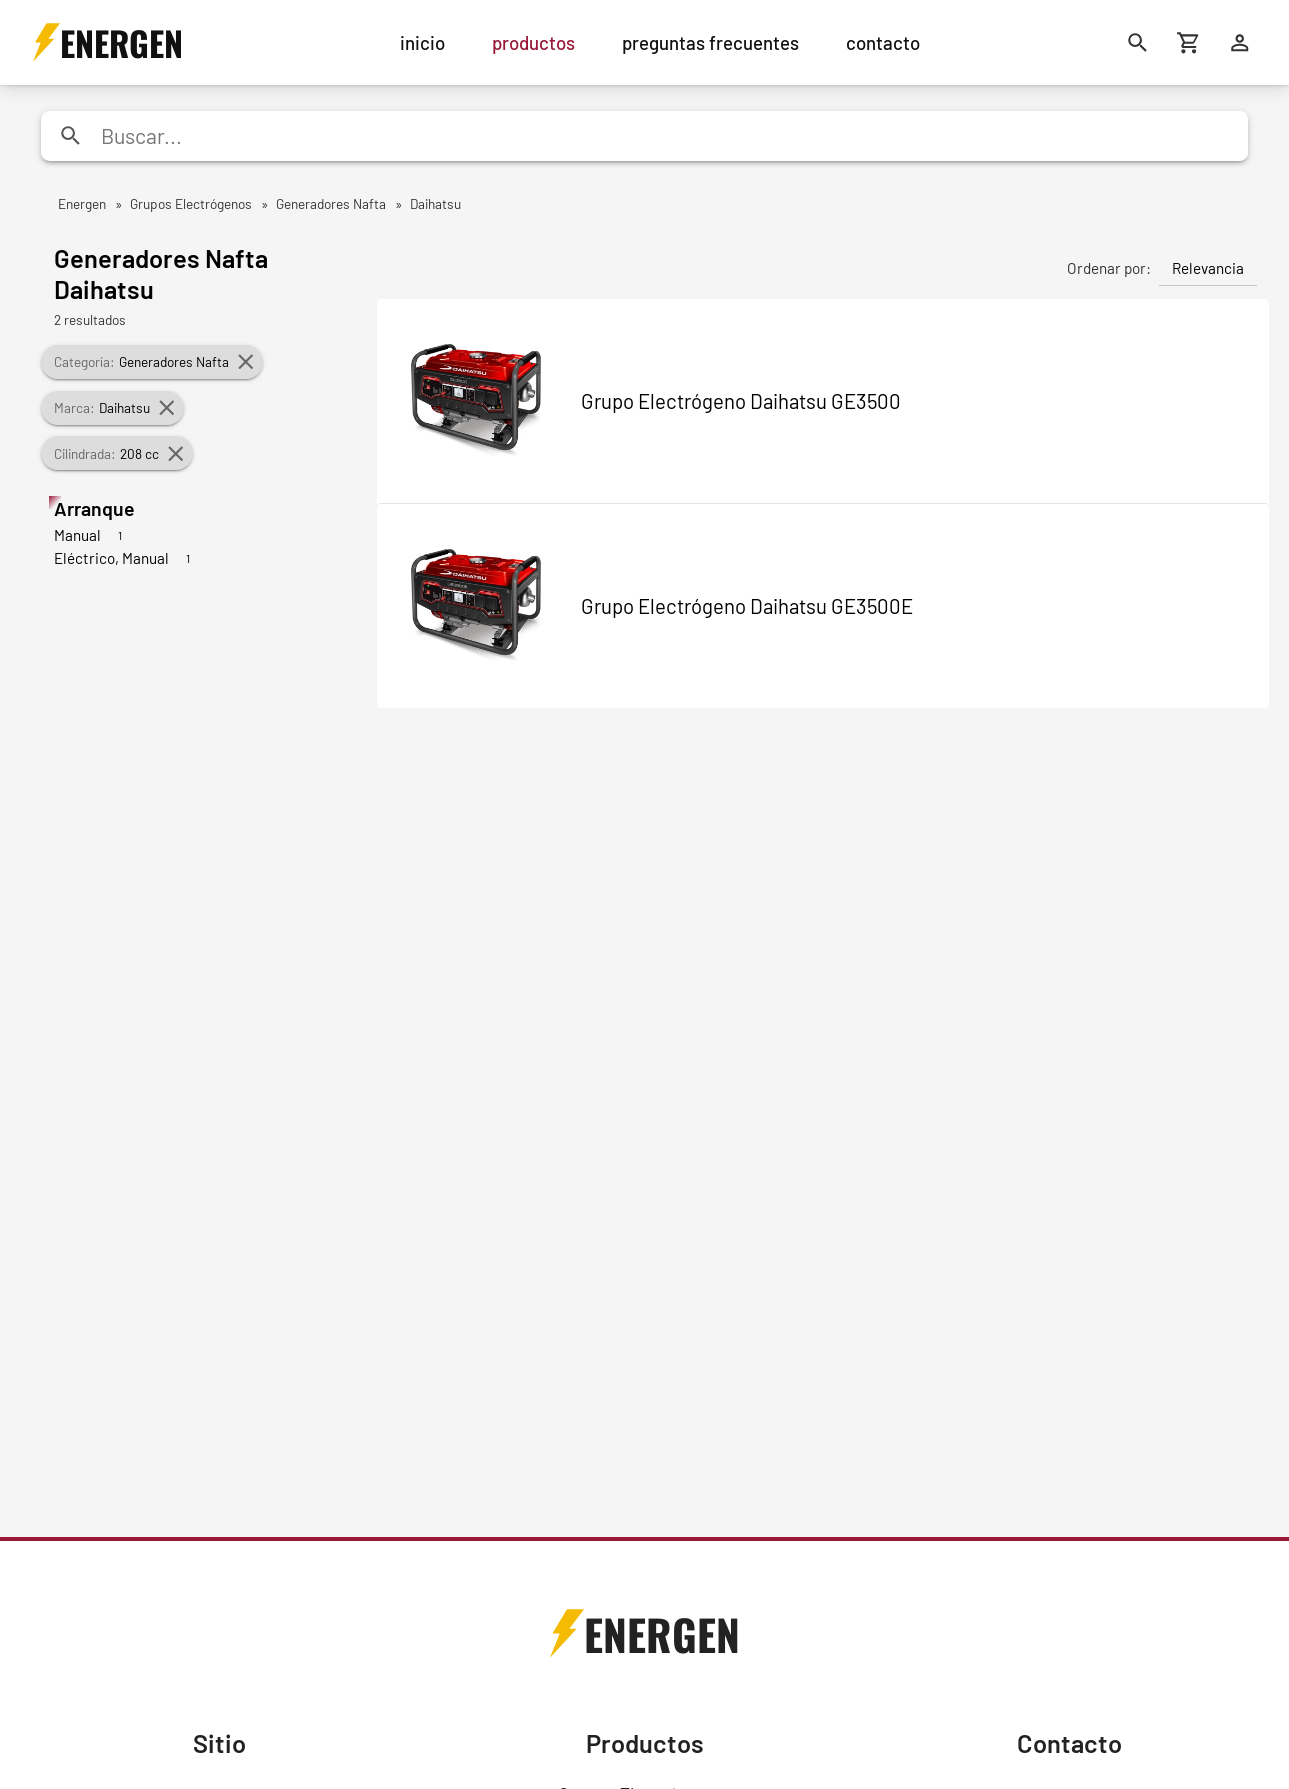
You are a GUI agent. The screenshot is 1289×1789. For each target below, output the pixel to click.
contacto (883, 42)
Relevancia (1208, 268)
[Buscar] (1137, 42)
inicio (422, 42)
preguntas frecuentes (710, 42)
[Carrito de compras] (1188, 42)
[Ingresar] (1239, 42)
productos (533, 42)
